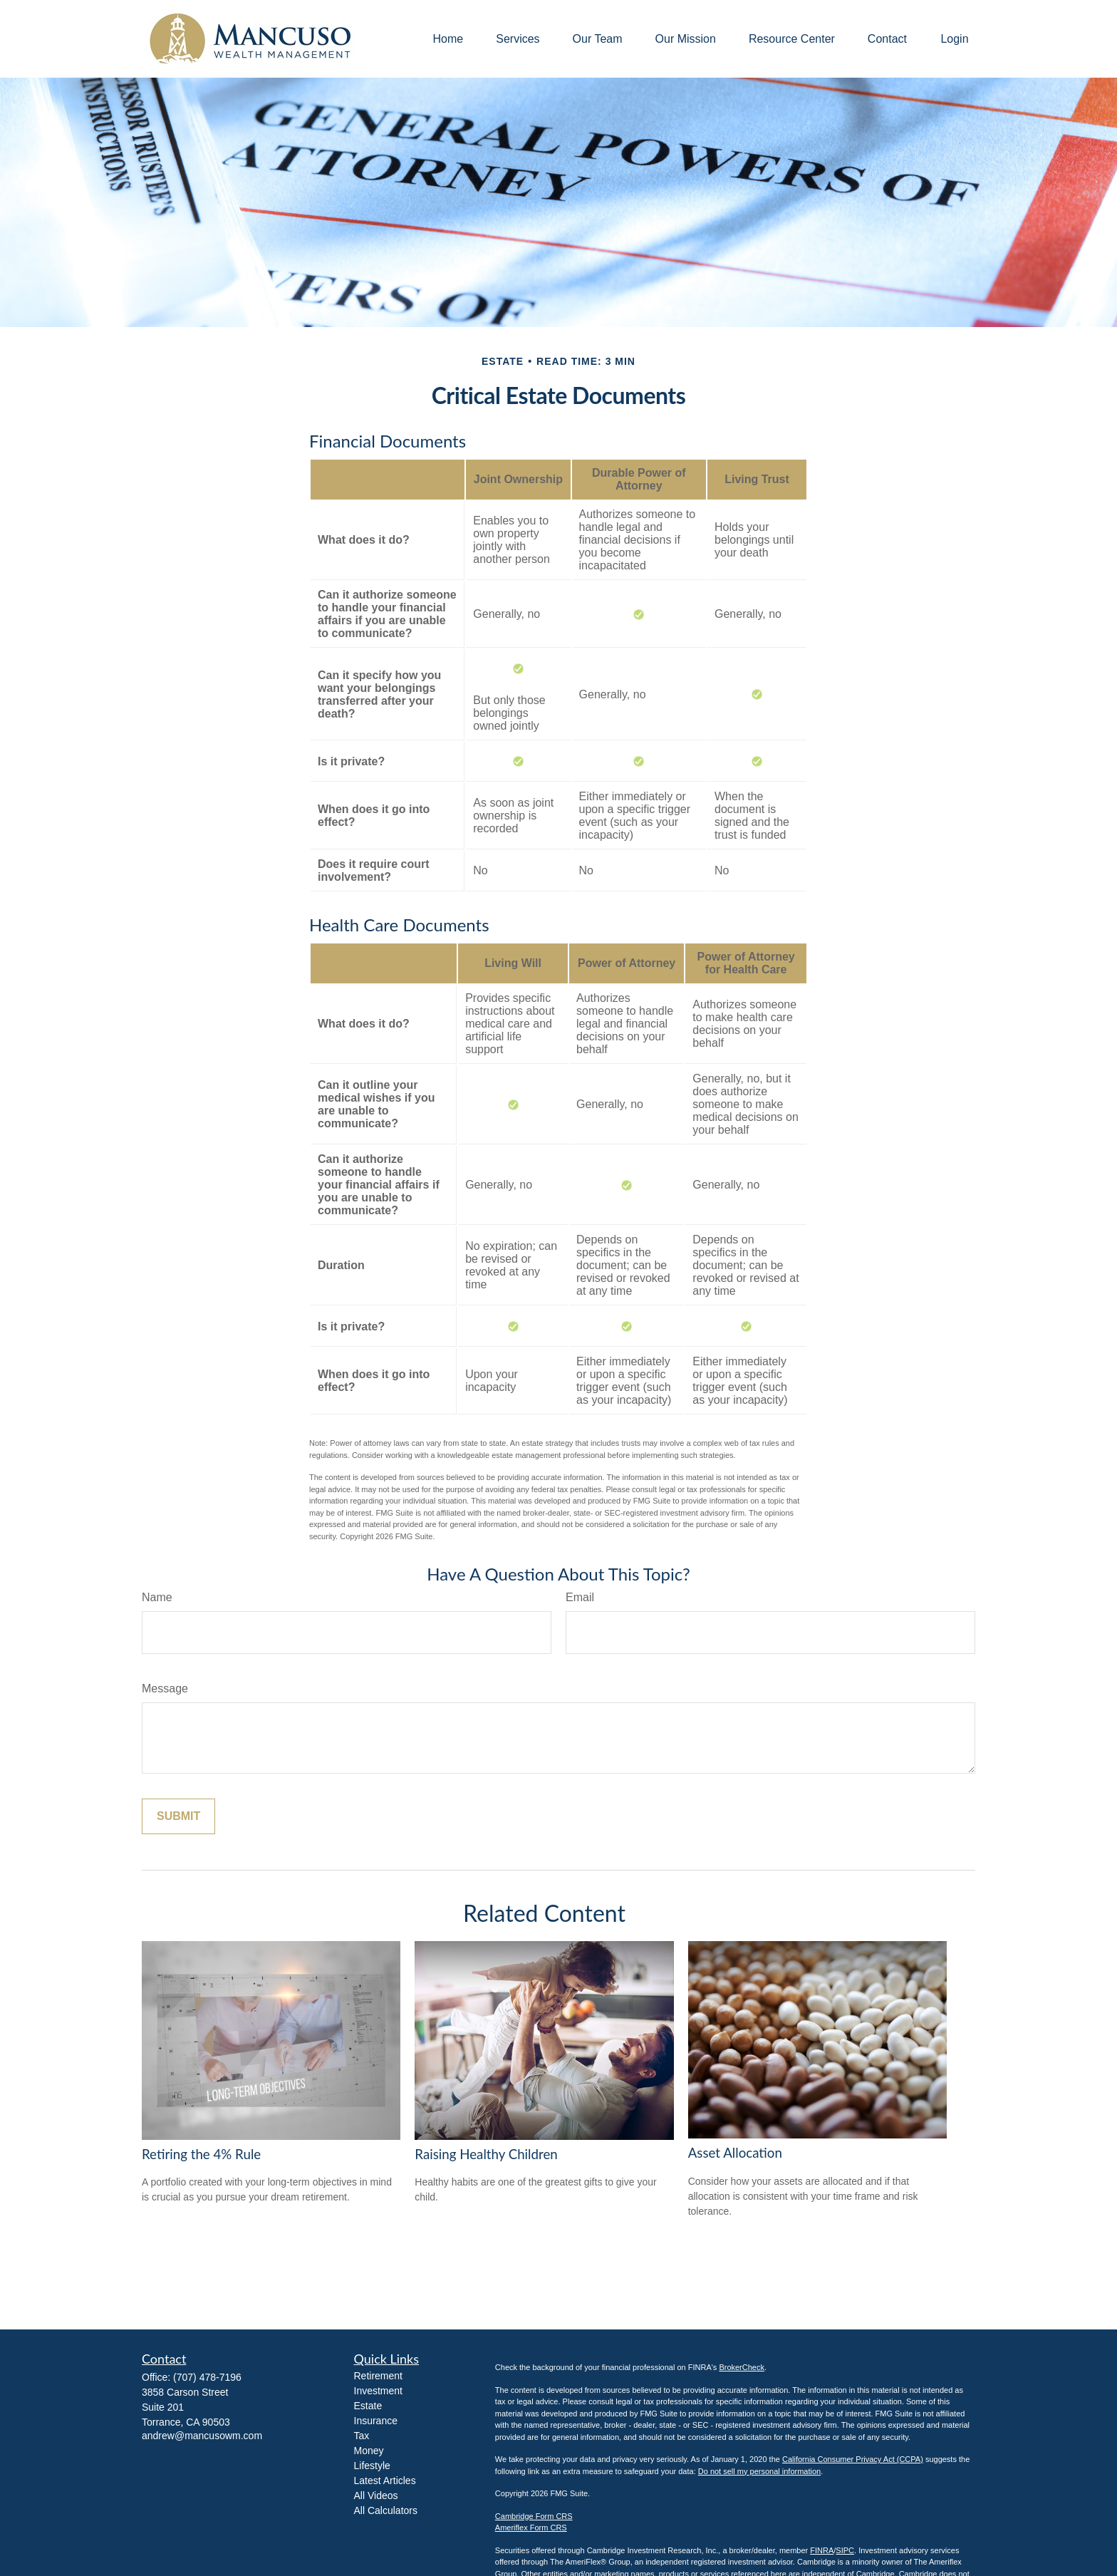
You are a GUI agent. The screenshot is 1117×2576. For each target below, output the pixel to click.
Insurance (376, 2420)
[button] (448, 38)
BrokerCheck (741, 2367)
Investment (378, 2390)
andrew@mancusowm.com (202, 2435)
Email (580, 1597)
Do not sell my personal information (759, 2471)
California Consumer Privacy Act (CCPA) (852, 2459)
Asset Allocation (735, 2153)
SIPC (845, 2550)
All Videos (376, 2495)
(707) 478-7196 (207, 2377)
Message (165, 1688)
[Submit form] (178, 1816)
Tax (362, 2435)
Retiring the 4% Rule (201, 2154)
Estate (368, 2405)
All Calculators (385, 2510)
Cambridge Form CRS (534, 2516)
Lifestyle (372, 2465)
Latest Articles (385, 2480)
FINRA (821, 2550)
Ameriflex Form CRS (531, 2527)
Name (157, 1597)
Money (369, 2450)
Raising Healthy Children (486, 2154)
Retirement (378, 2375)
